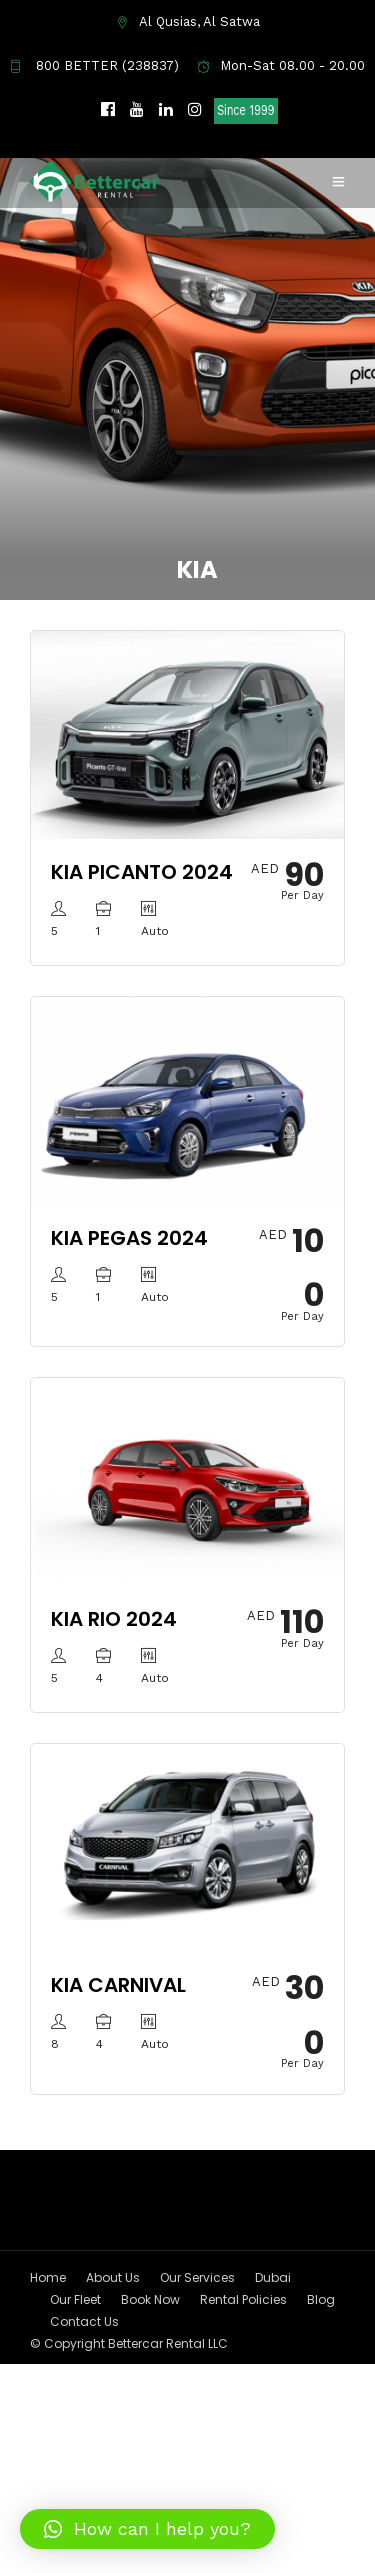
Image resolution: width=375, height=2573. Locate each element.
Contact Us (84, 2321)
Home (48, 2277)
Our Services (197, 2277)
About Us (113, 2277)
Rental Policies (243, 2299)
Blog (321, 2299)
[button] (147, 2529)
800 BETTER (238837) (94, 65)
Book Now (150, 2299)
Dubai (273, 2277)
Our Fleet (75, 2299)
